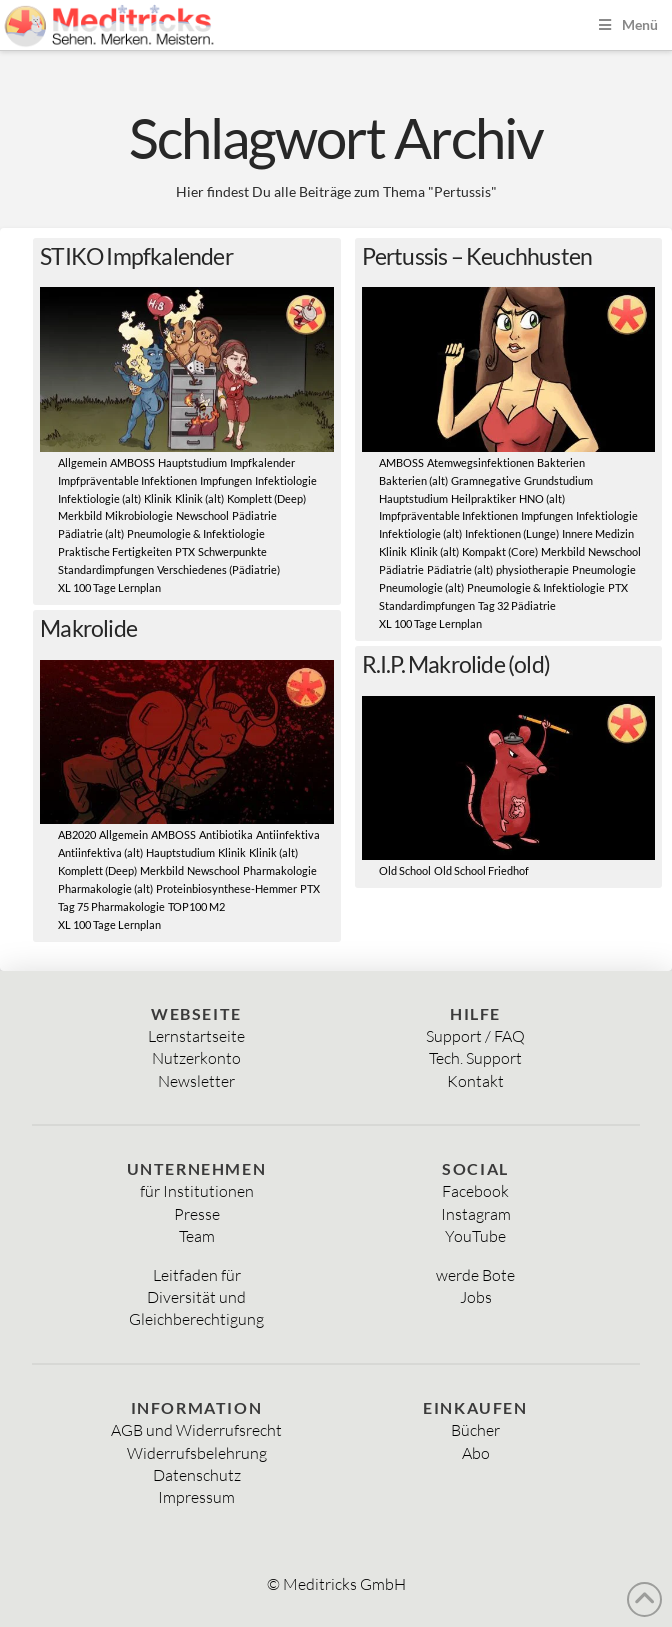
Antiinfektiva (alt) (100, 853)
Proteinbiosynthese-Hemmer (226, 889)
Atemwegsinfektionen (480, 463)
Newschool (202, 516)
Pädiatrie (254, 516)
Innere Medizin (598, 534)
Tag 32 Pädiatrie (517, 606)
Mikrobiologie (139, 516)
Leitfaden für (197, 1275)
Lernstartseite (196, 1036)
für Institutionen (197, 1191)
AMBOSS (132, 463)
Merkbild (80, 516)
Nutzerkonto (196, 1058)
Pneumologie (604, 570)
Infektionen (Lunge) (512, 534)
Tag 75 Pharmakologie (111, 907)
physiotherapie (532, 570)
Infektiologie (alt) (99, 499)
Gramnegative (486, 481)
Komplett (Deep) (266, 499)
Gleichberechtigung (196, 1319)
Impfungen (226, 481)
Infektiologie (286, 481)
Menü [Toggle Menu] (626, 24)
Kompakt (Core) (500, 552)
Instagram (476, 1214)
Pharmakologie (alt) (105, 889)
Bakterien (561, 463)
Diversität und (196, 1297)
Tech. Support (475, 1058)
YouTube (475, 1236)
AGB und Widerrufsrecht (196, 1430)
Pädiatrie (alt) (91, 534)
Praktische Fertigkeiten (115, 552)
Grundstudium (558, 481)
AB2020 (77, 835)
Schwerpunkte (232, 552)
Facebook (475, 1191)
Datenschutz (197, 1475)
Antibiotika (226, 835)
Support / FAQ (475, 1036)
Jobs (476, 1297)
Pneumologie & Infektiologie (196, 534)
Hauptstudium (192, 463)
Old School (405, 871)
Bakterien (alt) (413, 481)
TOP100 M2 (196, 907)
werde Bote (475, 1275)
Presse (197, 1214)
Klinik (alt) (199, 499)
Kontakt (475, 1081)
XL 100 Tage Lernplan (109, 588)
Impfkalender (262, 463)
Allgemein (82, 463)
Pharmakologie (280, 871)
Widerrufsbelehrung (197, 1453)
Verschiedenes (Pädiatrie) (218, 570)
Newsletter (196, 1081)
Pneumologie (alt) (421, 588)
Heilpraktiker (483, 499)
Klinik (158, 499)
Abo (476, 1453)
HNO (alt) (542, 499)
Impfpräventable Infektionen (127, 481)
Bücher (475, 1430)
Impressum (196, 1497)
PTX (185, 552)
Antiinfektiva (288, 835)
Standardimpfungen (106, 570)
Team (197, 1236)
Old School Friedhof (481, 871)
